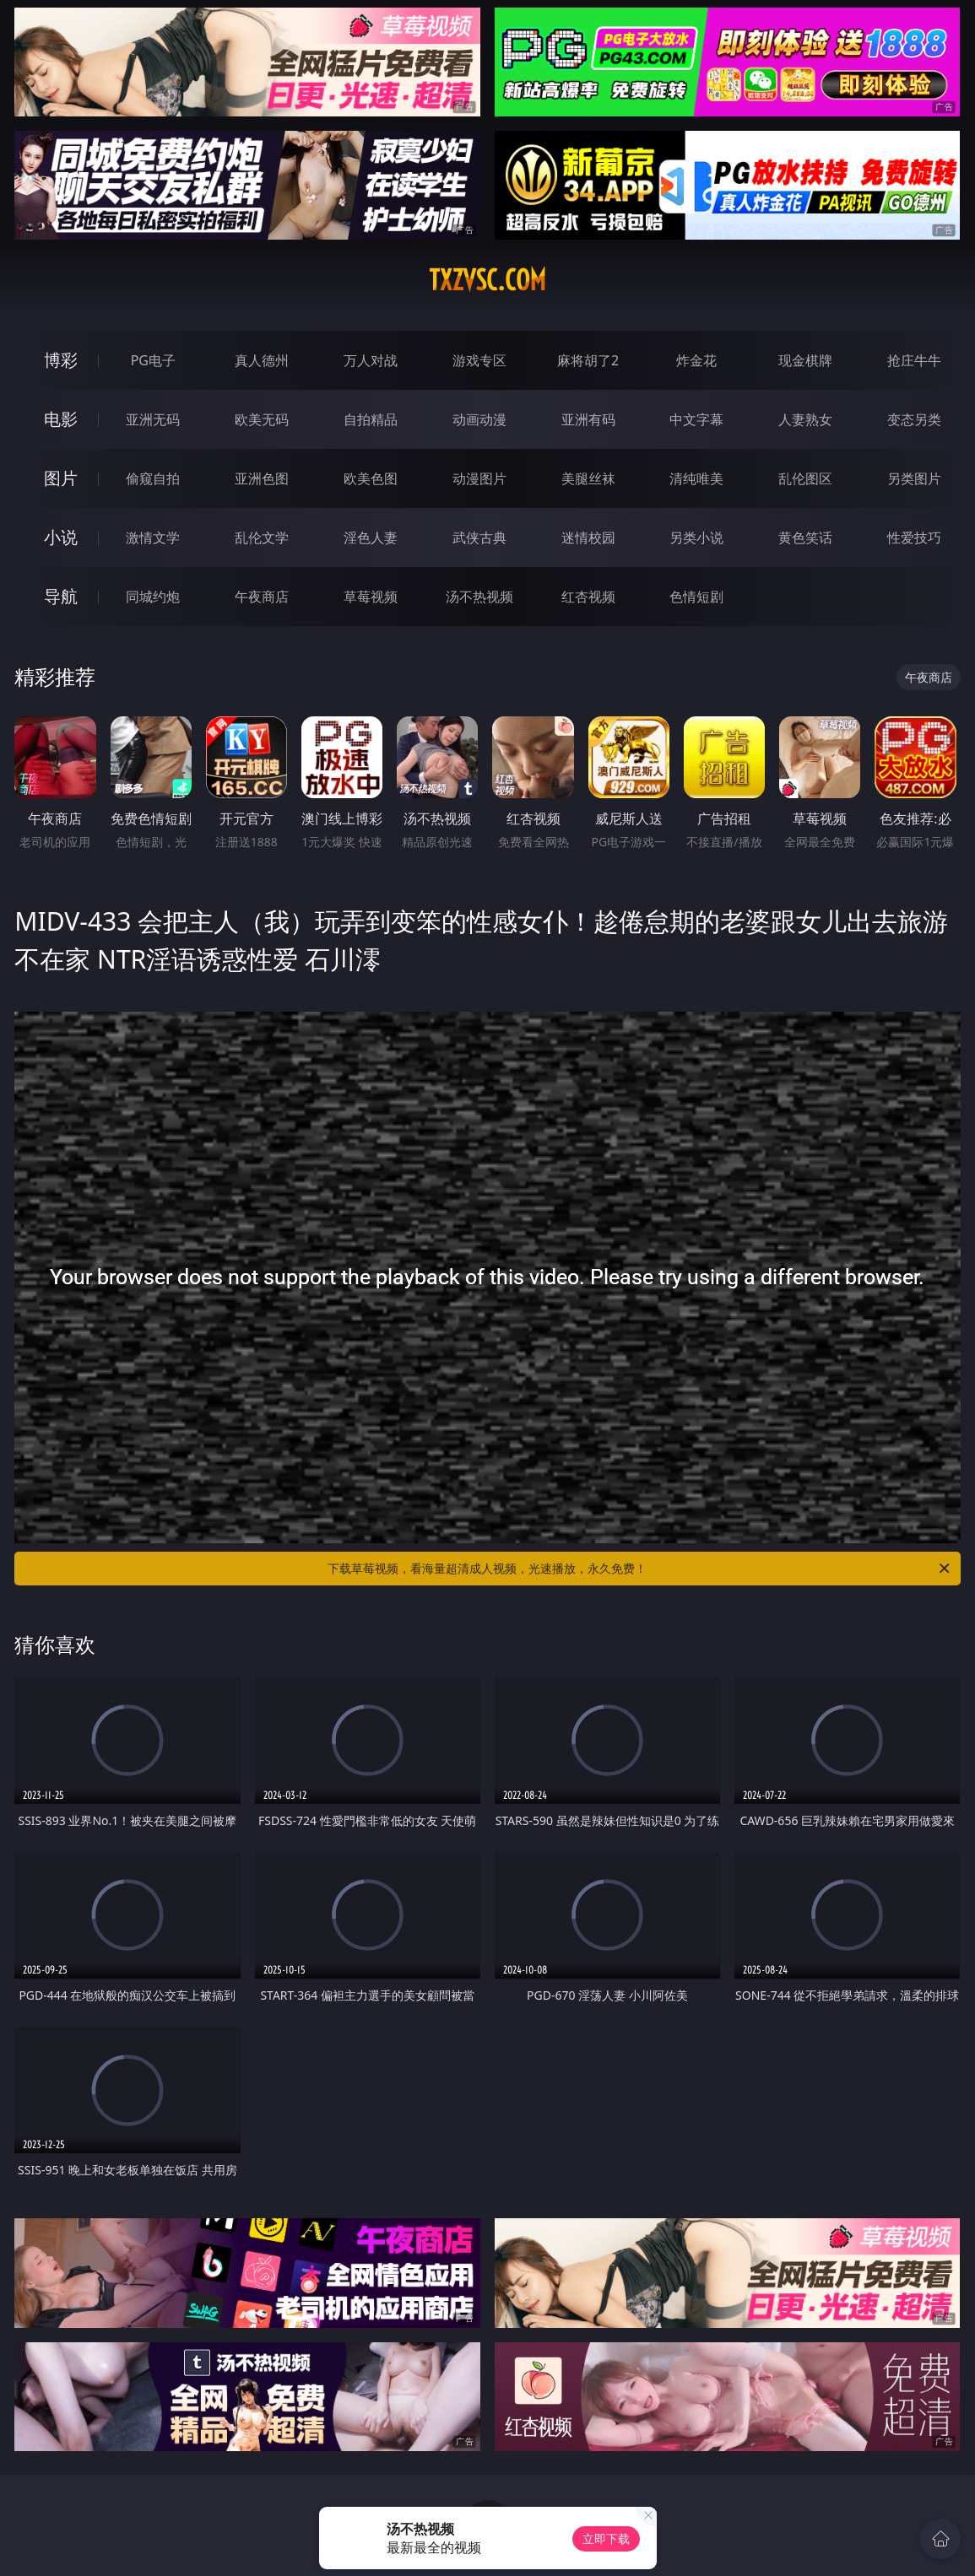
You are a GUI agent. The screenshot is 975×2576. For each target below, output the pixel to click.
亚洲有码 (588, 419)
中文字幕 (696, 419)
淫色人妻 (371, 537)
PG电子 (153, 360)
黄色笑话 (805, 537)
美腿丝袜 (588, 478)
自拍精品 (371, 419)
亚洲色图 (262, 478)
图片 (61, 478)
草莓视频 (371, 596)
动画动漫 (479, 419)
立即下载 (606, 2538)
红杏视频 (588, 596)
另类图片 (914, 478)
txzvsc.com (487, 280)
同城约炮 (153, 596)
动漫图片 (479, 478)
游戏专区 (479, 360)
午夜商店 (262, 596)
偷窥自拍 (153, 478)
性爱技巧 (914, 537)
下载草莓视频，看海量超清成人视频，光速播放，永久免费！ (639, 1568)
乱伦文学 (262, 537)
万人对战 (371, 360)
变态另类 (914, 419)
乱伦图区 (805, 478)
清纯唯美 (696, 478)
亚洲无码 (153, 419)
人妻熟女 (805, 419)
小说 (61, 537)
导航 (61, 596)
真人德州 (262, 360)
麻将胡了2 (588, 360)
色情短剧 (696, 596)
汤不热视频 (479, 596)
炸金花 (696, 360)
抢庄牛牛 (914, 360)
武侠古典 (479, 537)
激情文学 (153, 537)
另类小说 (696, 537)
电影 (61, 419)
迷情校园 (588, 537)
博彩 (61, 359)
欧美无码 (262, 419)
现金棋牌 (805, 360)
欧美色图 (371, 478)
